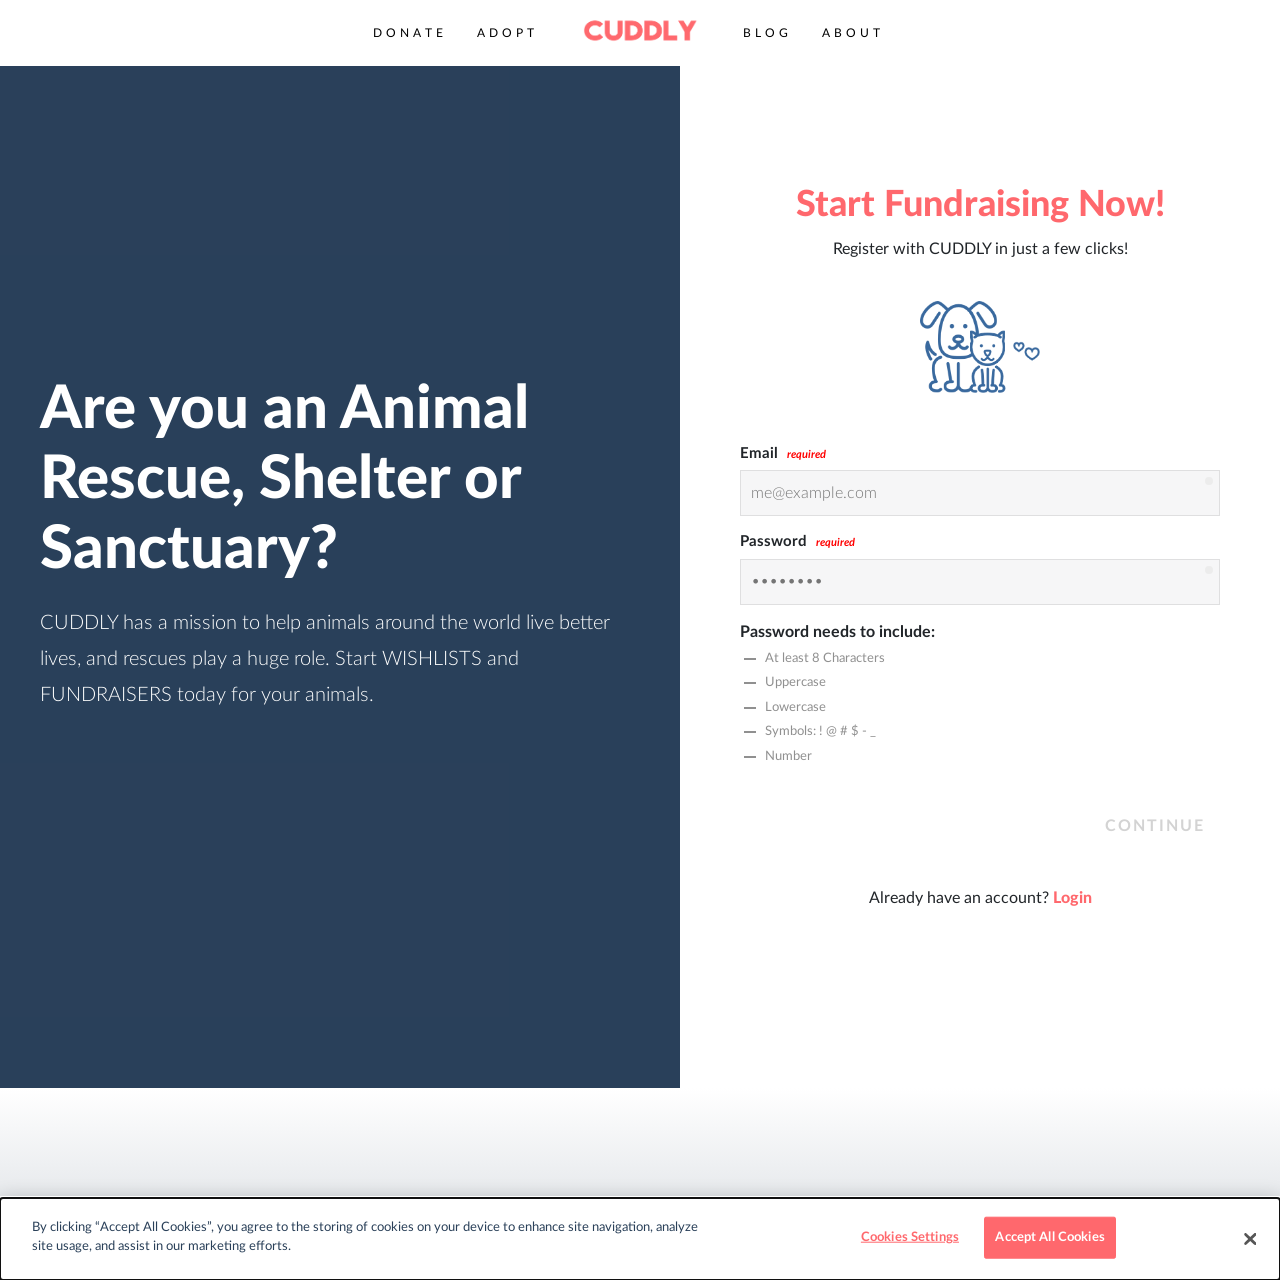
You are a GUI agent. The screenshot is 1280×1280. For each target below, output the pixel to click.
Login (1072, 898)
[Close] (1250, 1239)
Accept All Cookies (1049, 1237)
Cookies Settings (910, 1237)
